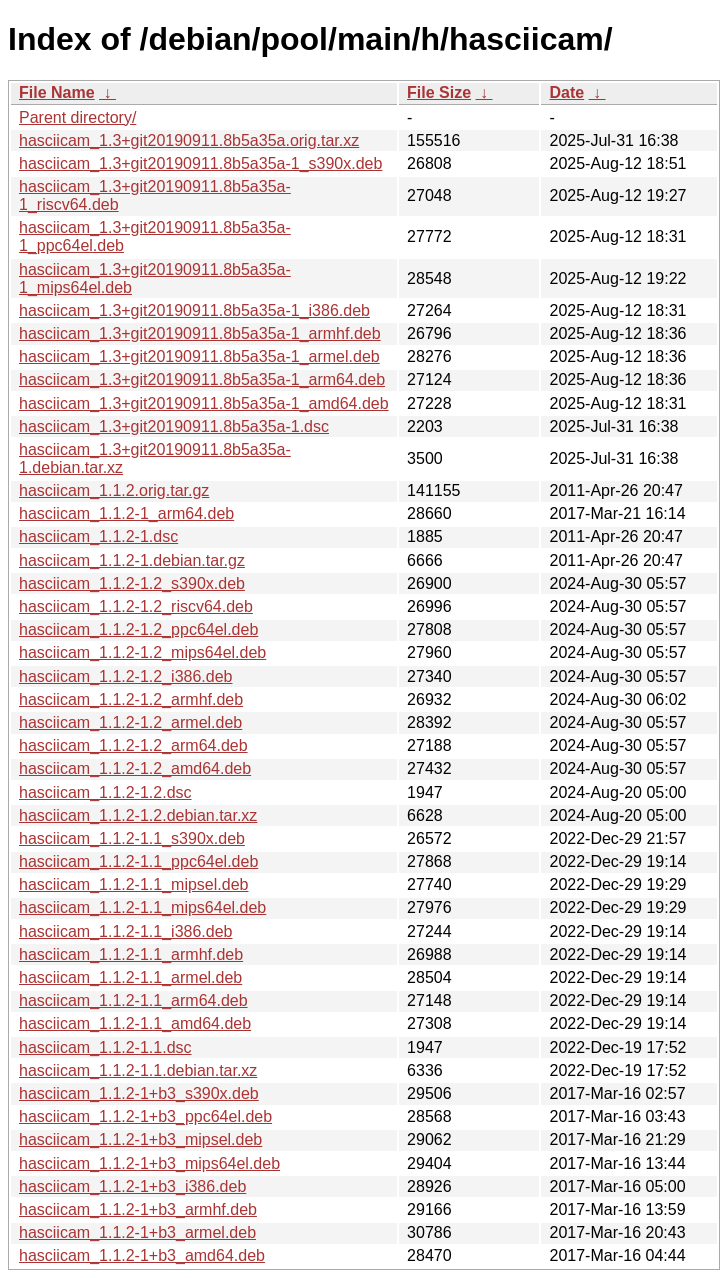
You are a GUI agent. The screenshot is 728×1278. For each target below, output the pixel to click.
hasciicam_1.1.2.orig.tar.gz (114, 490)
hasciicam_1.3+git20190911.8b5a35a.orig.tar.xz (189, 140)
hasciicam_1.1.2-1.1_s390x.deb (132, 838)
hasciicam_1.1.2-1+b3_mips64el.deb (149, 1163)
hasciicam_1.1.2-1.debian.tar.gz (132, 560)
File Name (57, 92)
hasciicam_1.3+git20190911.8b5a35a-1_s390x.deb (200, 163)
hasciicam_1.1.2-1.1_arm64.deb (133, 1000)
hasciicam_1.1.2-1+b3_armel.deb (137, 1232)
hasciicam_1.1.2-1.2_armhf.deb (131, 699)
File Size (439, 92)
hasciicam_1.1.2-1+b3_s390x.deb (139, 1093)
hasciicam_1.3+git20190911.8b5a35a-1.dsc (174, 426)
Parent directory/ (77, 117)
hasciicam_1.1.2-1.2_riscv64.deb (136, 606)
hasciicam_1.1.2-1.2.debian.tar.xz (138, 815)
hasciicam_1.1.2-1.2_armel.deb (130, 722)
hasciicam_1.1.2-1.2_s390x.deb (132, 583)
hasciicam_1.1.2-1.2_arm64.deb (133, 745)
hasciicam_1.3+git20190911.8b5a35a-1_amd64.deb (204, 403)
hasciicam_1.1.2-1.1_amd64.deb (135, 1023)
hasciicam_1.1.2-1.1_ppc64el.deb (138, 861)
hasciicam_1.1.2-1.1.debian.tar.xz (138, 1070)
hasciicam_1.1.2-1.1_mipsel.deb (133, 884)
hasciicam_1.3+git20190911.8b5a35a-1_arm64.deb (202, 379)
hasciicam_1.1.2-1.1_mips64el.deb (142, 907)
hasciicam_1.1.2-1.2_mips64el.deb (142, 652)
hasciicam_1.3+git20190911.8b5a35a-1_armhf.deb (200, 333)
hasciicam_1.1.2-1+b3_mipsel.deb (140, 1139)
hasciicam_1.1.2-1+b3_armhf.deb (138, 1209)
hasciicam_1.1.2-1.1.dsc (105, 1047)
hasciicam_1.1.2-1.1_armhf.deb (131, 954)
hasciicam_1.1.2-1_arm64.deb (126, 513)
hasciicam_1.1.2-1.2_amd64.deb (135, 768)
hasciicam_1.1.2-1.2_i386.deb (125, 676)
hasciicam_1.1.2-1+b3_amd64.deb (142, 1255)
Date (566, 92)
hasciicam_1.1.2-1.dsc (98, 536)
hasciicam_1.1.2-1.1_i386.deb (125, 931)
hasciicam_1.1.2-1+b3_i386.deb (132, 1186)
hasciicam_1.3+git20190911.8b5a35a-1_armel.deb (199, 356)
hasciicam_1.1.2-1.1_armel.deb (130, 977)
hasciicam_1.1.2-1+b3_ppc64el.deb (145, 1116)
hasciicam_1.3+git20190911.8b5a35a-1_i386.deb (194, 310)
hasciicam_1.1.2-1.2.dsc (105, 792)
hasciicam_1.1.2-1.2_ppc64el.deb (138, 629)
